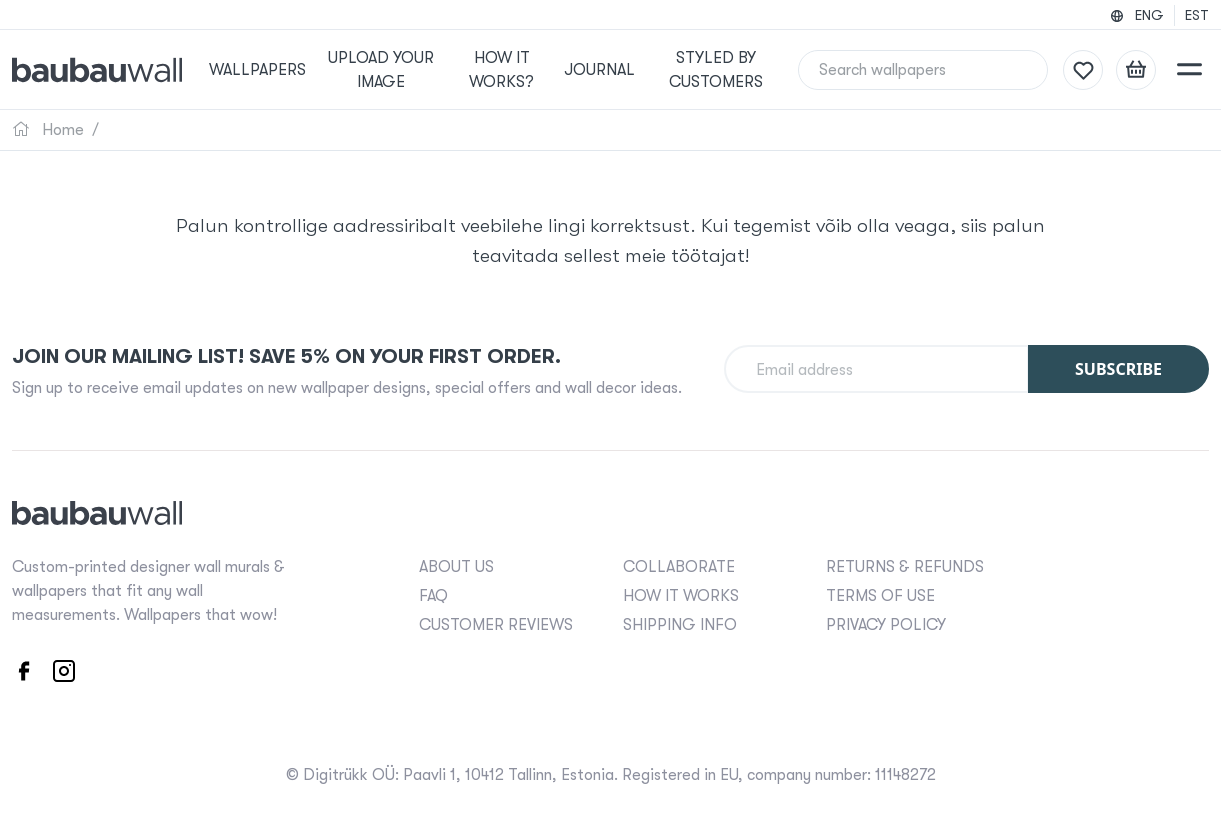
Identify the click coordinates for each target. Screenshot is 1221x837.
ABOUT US (456, 567)
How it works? (506, 70)
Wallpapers (270, 70)
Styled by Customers (715, 70)
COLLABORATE (679, 567)
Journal (601, 70)
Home (48, 130)
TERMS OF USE (880, 596)
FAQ (433, 596)
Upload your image (390, 70)
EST (1197, 15)
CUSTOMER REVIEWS (496, 625)
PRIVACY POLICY (886, 625)
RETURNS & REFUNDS (905, 567)
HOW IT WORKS (681, 596)
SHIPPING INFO (680, 625)
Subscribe (1118, 369)
